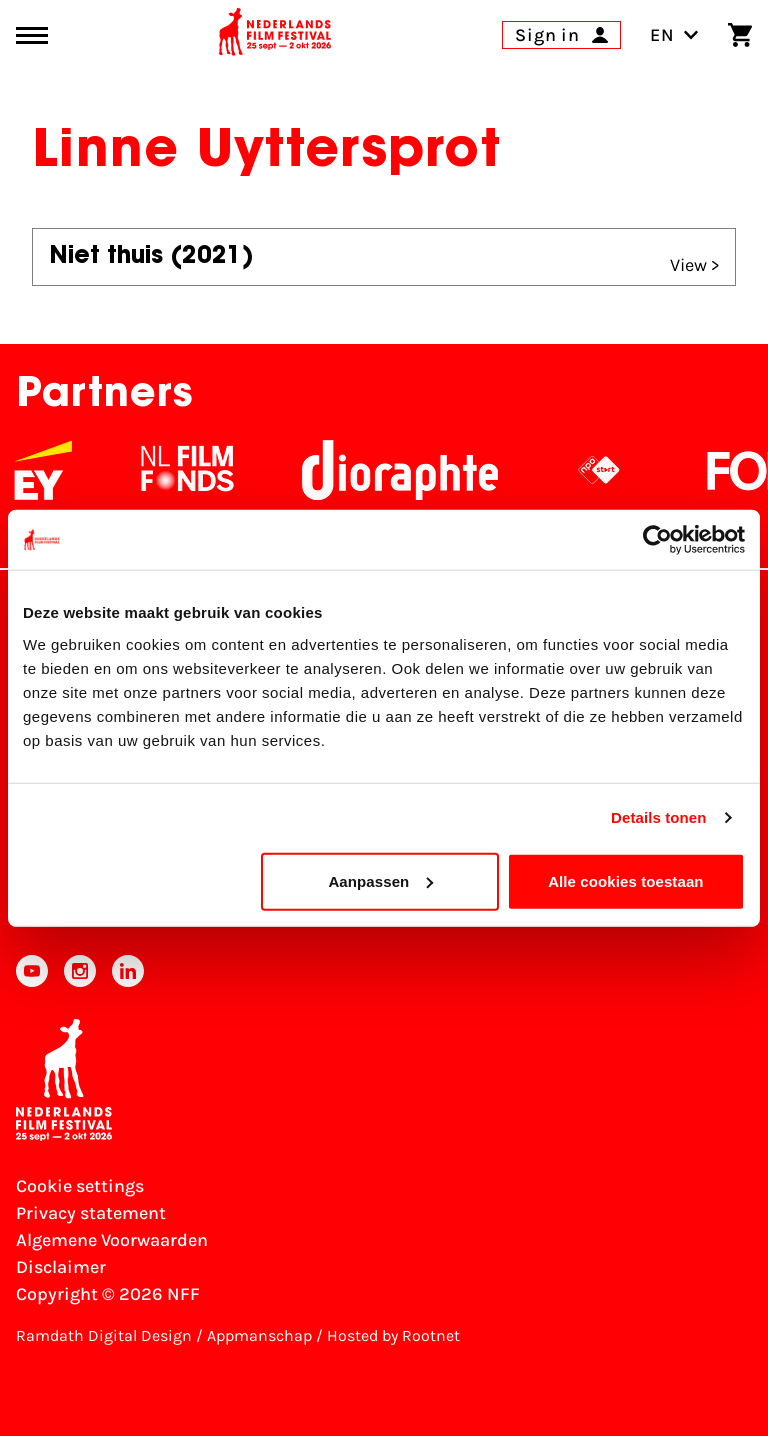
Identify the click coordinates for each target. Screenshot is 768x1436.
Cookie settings (80, 1186)
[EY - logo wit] (59, 470)
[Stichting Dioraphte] (416, 470)
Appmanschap (259, 1335)
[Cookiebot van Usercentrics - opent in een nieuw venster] (657, 540)
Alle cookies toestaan (626, 880)
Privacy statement (91, 1213)
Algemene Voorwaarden (112, 1240)
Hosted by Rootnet (393, 1335)
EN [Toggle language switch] (674, 35)
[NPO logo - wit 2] (615, 470)
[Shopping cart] (740, 35)
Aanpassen (380, 880)
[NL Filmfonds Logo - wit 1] (203, 470)
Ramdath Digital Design (104, 1335)
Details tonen (658, 817)
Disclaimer (61, 1267)
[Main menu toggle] (32, 35)
